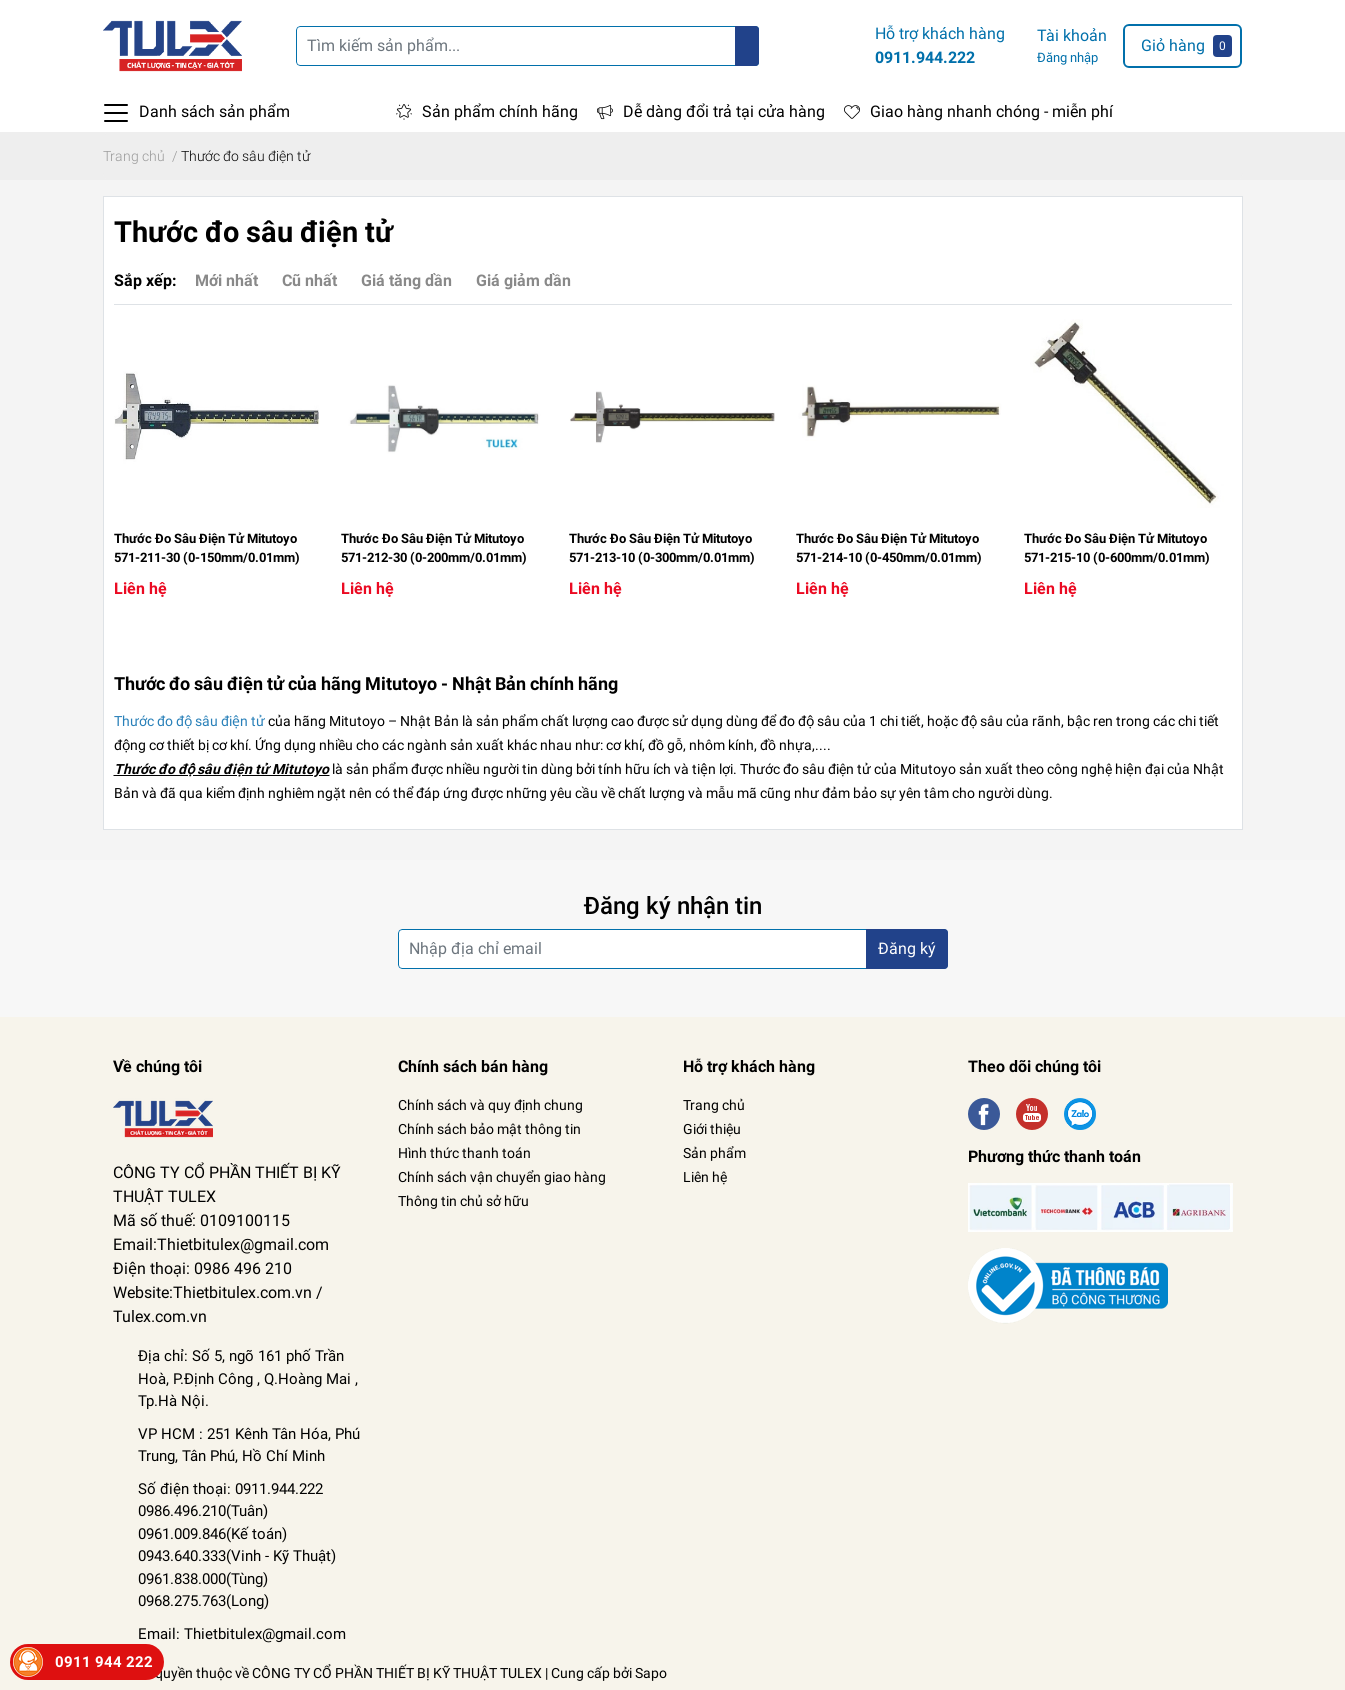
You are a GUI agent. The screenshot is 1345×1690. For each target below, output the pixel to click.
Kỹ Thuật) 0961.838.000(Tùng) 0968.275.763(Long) (237, 1578)
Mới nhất (226, 280)
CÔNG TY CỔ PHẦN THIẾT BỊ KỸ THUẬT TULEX (397, 1673)
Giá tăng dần (406, 280)
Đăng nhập (1067, 57)
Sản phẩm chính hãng (500, 111)
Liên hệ (705, 1177)
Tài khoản (1072, 35)
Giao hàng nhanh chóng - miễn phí (991, 111)
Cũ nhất (309, 280)
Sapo (651, 1673)
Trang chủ (714, 1105)
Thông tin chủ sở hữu (463, 1201)
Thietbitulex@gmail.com (265, 1634)
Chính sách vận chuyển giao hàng (502, 1177)
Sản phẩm (714, 1153)
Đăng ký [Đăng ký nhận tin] (907, 948)
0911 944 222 (104, 1662)
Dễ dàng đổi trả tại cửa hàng (724, 111)
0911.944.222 (925, 57)
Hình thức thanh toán (464, 1153)
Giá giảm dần (523, 280)
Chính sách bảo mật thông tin (489, 1129)
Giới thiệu (712, 1129)
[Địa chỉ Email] (673, 949)
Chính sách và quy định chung (490, 1105)
